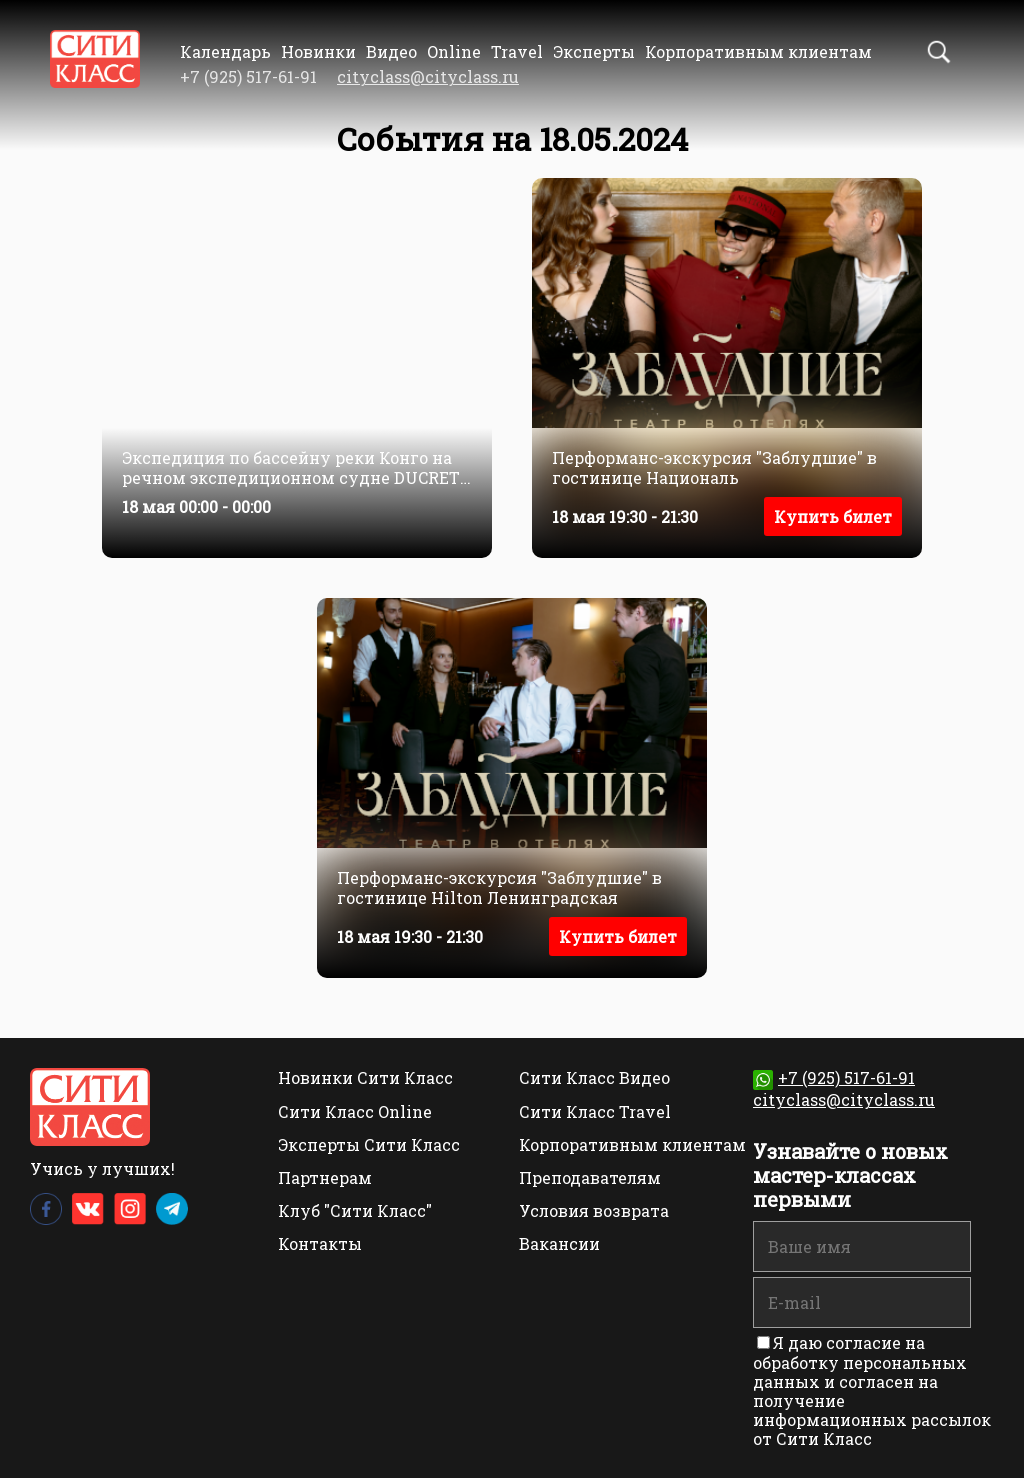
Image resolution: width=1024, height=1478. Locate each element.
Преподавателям (590, 1177)
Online (454, 51)
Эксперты (594, 51)
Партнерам (325, 1177)
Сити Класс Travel (595, 1111)
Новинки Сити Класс (365, 1077)
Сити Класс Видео (594, 1077)
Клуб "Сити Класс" (355, 1210)
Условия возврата (594, 1210)
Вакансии (559, 1243)
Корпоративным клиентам (758, 51)
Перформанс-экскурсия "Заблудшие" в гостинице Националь (714, 467)
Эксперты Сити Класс (369, 1144)
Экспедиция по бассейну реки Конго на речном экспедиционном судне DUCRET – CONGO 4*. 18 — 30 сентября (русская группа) (291, 467)
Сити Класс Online (355, 1111)
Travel (517, 51)
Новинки (318, 51)
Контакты (320, 1243)
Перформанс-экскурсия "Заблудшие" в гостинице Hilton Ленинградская (499, 887)
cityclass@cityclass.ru (428, 76)
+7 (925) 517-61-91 (834, 1077)
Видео (391, 51)
